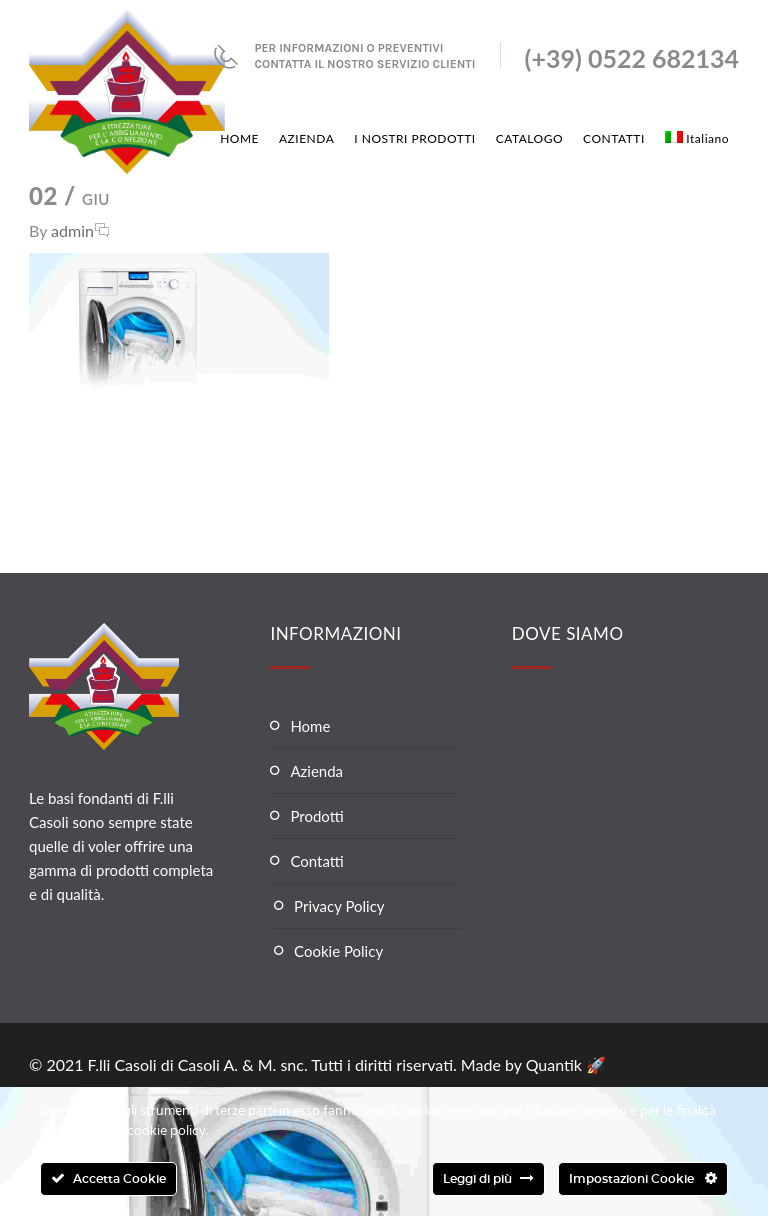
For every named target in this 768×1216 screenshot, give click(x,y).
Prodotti (316, 816)
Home (310, 726)
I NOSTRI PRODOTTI (414, 138)
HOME (239, 138)
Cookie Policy (338, 951)
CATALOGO (529, 138)
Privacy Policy (339, 906)
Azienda (316, 771)
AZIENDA (306, 138)
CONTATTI (614, 138)
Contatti (316, 861)
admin (72, 230)
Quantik (556, 1064)
